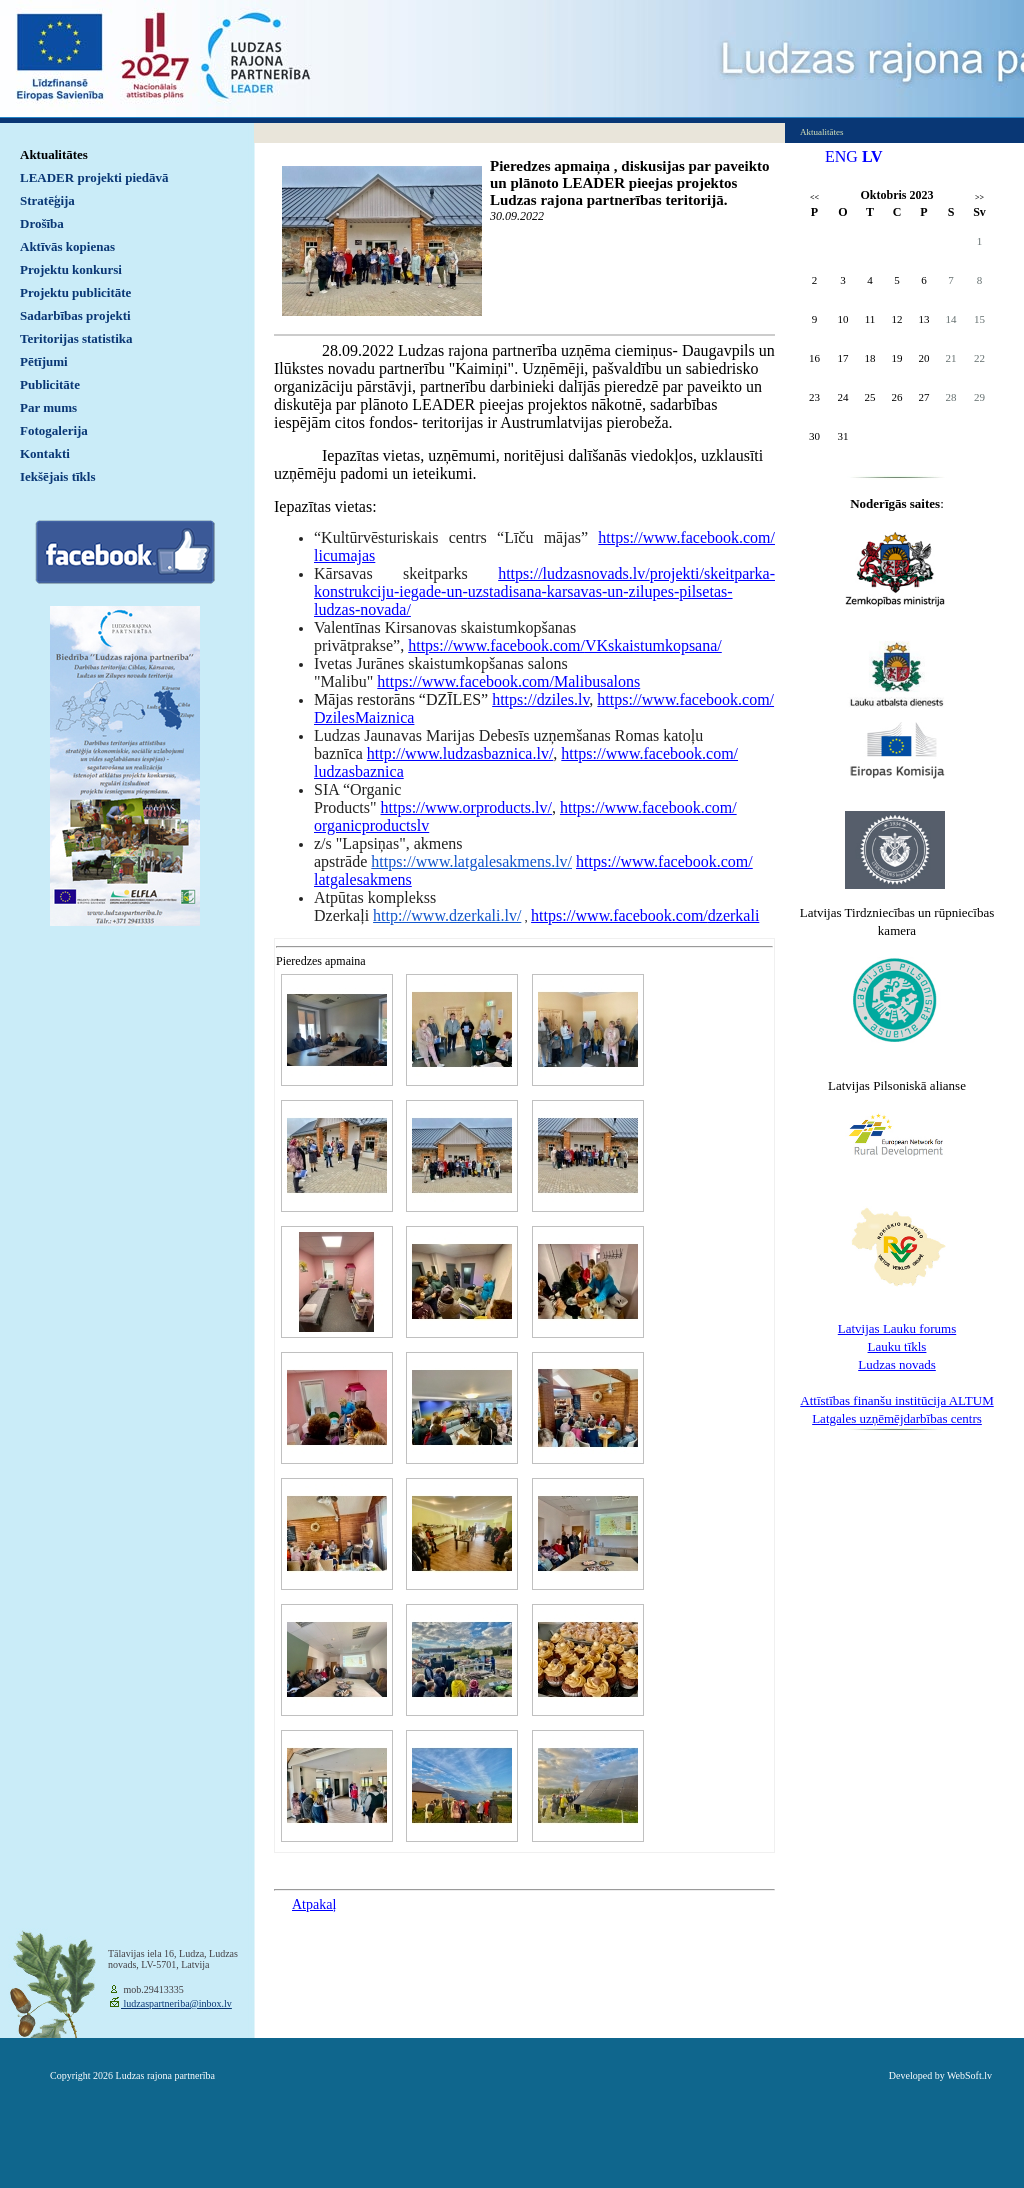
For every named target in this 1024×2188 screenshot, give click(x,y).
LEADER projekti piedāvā (94, 177)
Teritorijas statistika (76, 338)
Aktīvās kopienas (67, 246)
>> (979, 197)
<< (814, 197)
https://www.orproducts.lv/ (466, 807)
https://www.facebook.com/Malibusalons (508, 681)
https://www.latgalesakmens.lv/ (471, 861)
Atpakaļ (314, 1904)
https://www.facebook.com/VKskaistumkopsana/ (565, 645)
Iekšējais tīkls (57, 476)
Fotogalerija (54, 430)
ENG (841, 156)
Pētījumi (44, 361)
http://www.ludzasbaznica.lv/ (460, 753)
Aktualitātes (54, 154)
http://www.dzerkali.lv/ (447, 915)
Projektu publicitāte (75, 292)
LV (872, 156)
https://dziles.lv (540, 699)
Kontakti (45, 453)
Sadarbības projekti (75, 315)
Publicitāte (50, 384)
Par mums (48, 407)
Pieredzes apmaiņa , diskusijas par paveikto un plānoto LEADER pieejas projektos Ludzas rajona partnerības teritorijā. (629, 183)
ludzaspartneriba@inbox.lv (176, 2003)
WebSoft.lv (969, 2075)
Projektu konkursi (71, 269)
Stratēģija (47, 200)
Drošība (42, 223)
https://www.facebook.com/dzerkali (645, 915)
